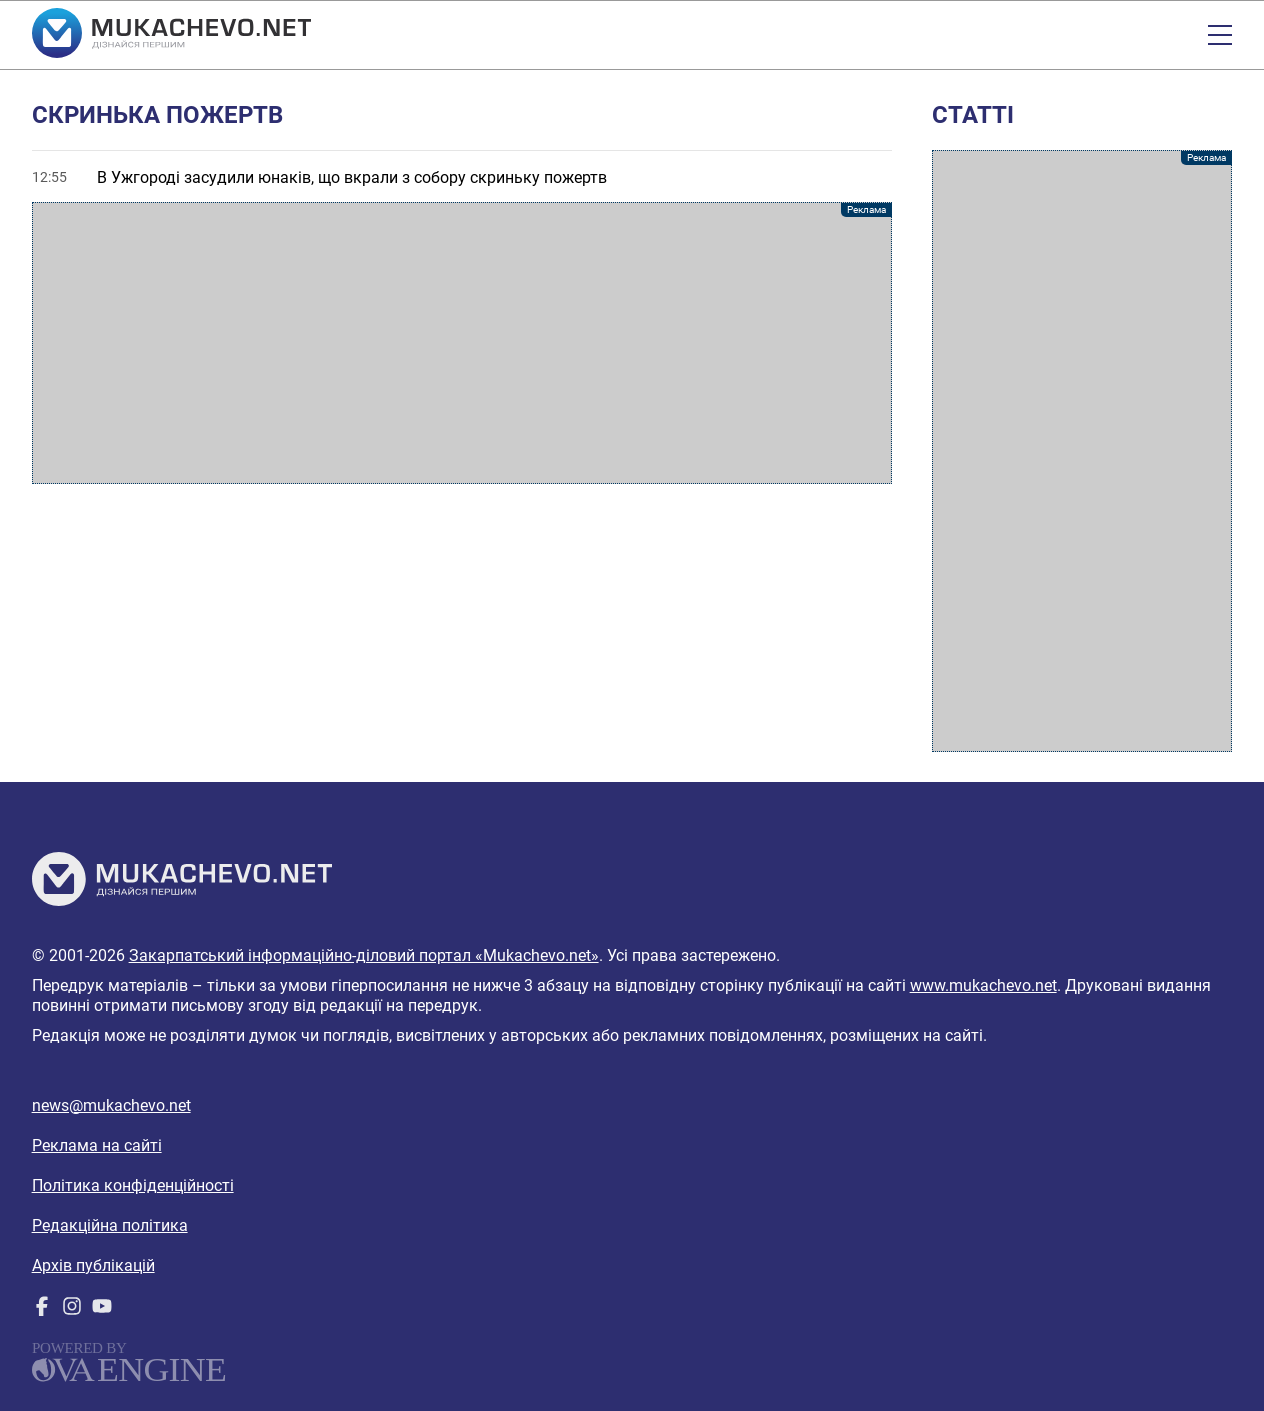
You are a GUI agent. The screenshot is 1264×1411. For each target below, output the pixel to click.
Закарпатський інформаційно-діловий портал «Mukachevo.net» (364, 955)
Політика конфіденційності (133, 1185)
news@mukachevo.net (111, 1105)
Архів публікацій (93, 1265)
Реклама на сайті (97, 1145)
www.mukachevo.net (983, 985)
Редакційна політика (110, 1225)
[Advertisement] (462, 343)
